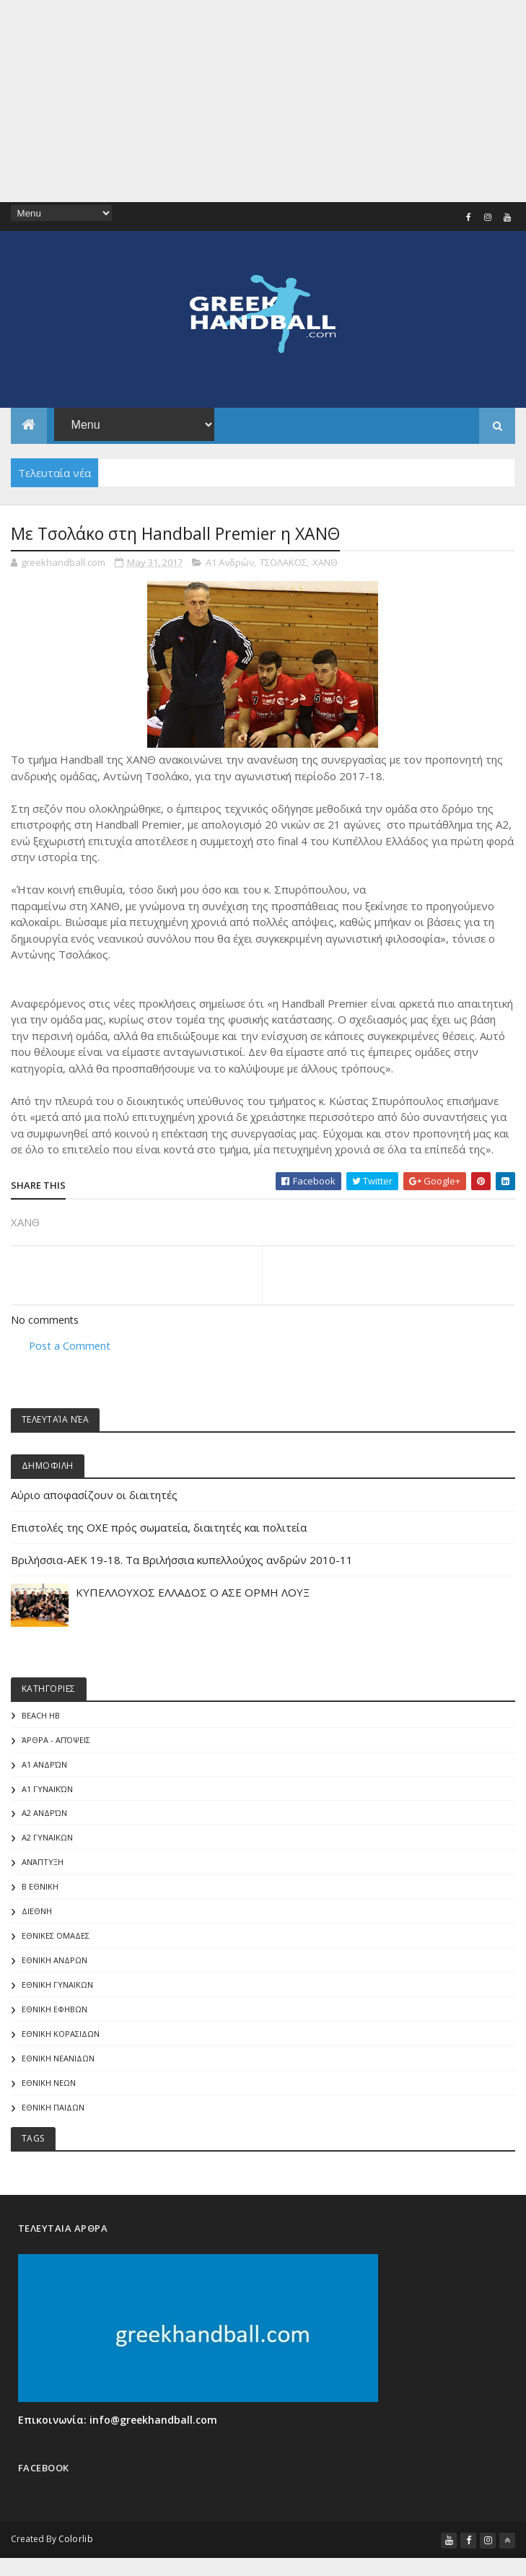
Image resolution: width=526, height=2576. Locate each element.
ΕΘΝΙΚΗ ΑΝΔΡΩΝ (54, 1963)
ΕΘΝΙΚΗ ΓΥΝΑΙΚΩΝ (57, 1988)
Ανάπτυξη (42, 1864)
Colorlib (75, 2543)
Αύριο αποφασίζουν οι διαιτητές (94, 1495)
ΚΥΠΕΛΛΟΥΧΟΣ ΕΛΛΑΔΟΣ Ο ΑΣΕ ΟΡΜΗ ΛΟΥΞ (193, 1593)
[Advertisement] (263, 101)
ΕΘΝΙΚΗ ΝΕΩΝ (49, 2087)
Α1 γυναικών (47, 1790)
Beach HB (41, 1716)
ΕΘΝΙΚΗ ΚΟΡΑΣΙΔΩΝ (61, 2037)
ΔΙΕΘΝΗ (37, 1913)
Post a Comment (69, 1346)
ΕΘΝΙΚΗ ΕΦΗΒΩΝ (54, 2012)
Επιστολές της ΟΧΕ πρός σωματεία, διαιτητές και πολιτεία (159, 1528)
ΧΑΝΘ (325, 562)
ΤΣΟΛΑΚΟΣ (283, 562)
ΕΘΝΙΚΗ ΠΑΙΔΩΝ (53, 2111)
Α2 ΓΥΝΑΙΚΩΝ (47, 1840)
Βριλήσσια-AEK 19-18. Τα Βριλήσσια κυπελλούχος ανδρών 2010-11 (182, 1560)
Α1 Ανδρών (230, 562)
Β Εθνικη (40, 1889)
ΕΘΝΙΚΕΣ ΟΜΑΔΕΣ (55, 1939)
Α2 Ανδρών (44, 1815)
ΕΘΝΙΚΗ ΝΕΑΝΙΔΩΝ (58, 2061)
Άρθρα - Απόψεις (56, 1741)
